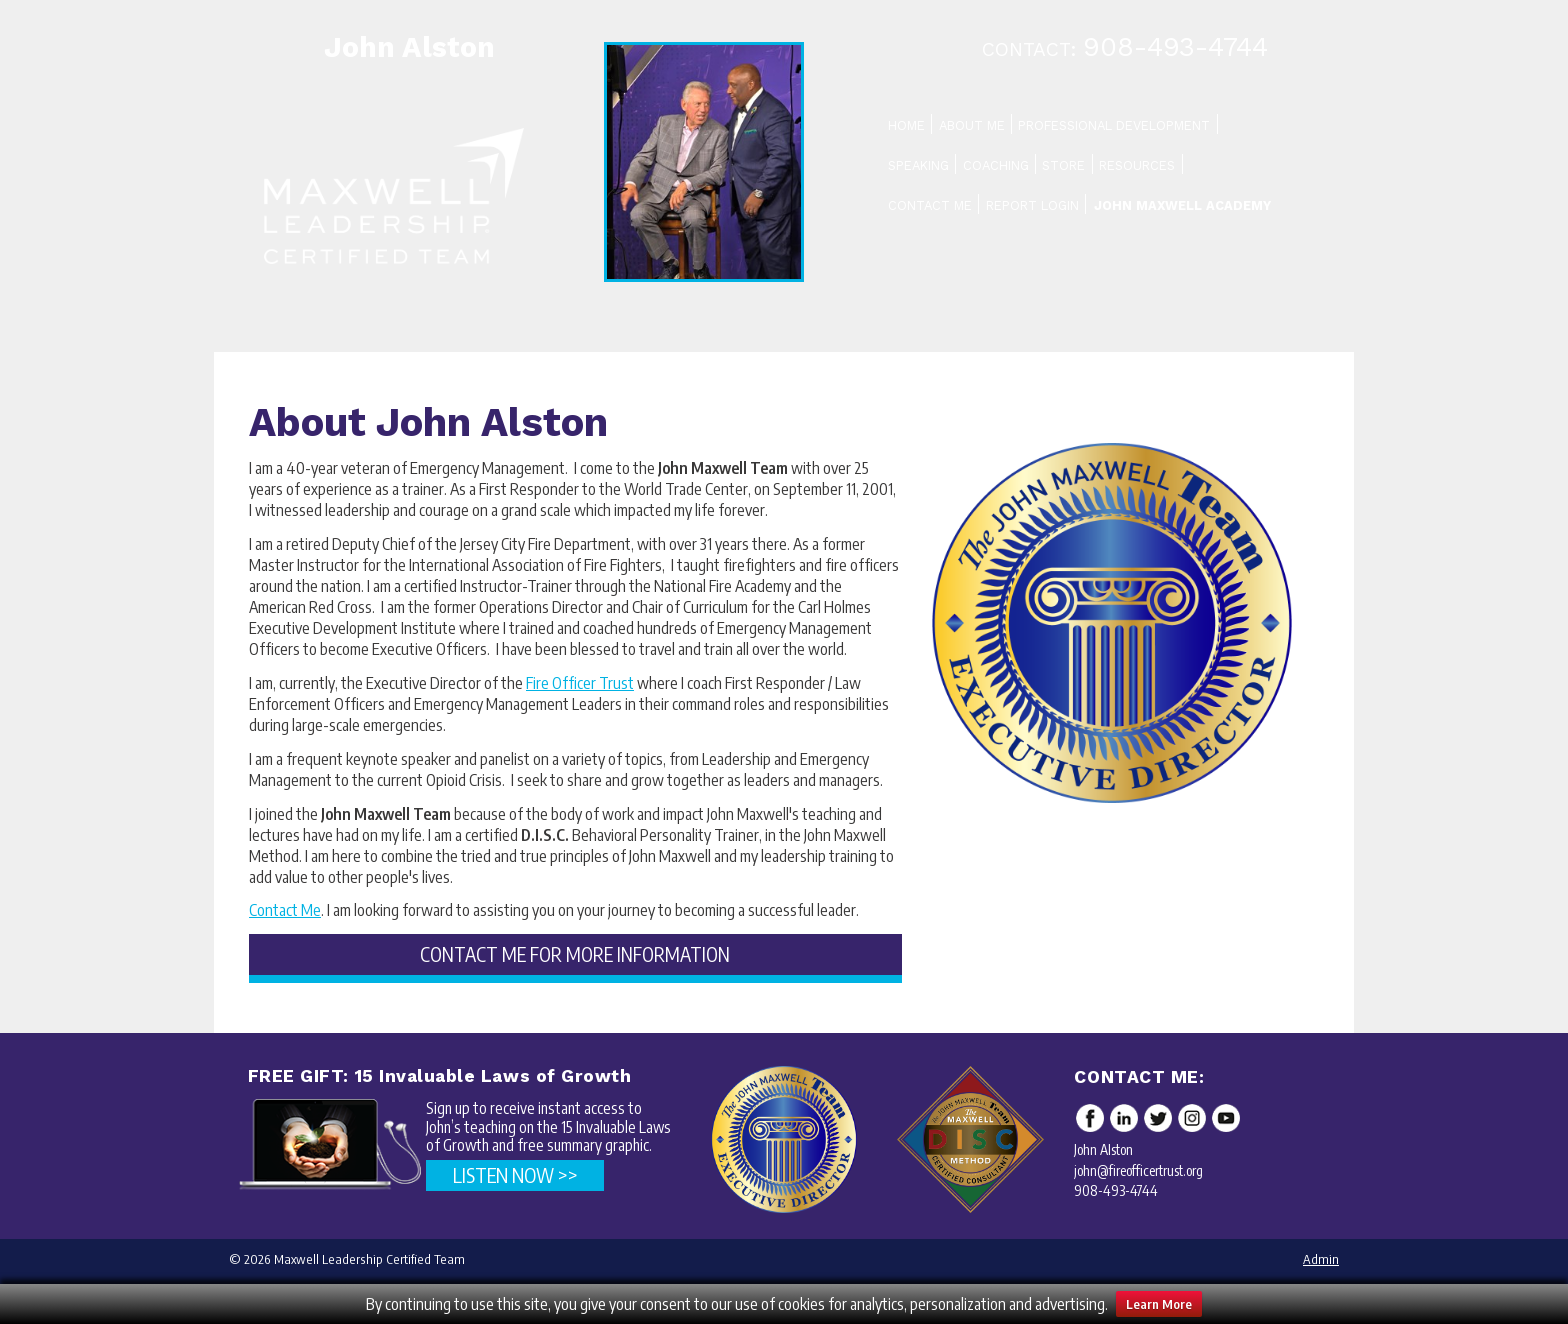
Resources (1137, 165)
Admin (1321, 1259)
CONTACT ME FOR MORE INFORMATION (575, 954)
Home (906, 125)
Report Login (1032, 205)
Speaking (918, 165)
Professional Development (1114, 125)
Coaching (996, 165)
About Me (972, 125)
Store (1063, 165)
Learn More (1159, 1304)
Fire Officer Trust (580, 683)
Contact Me (930, 205)
